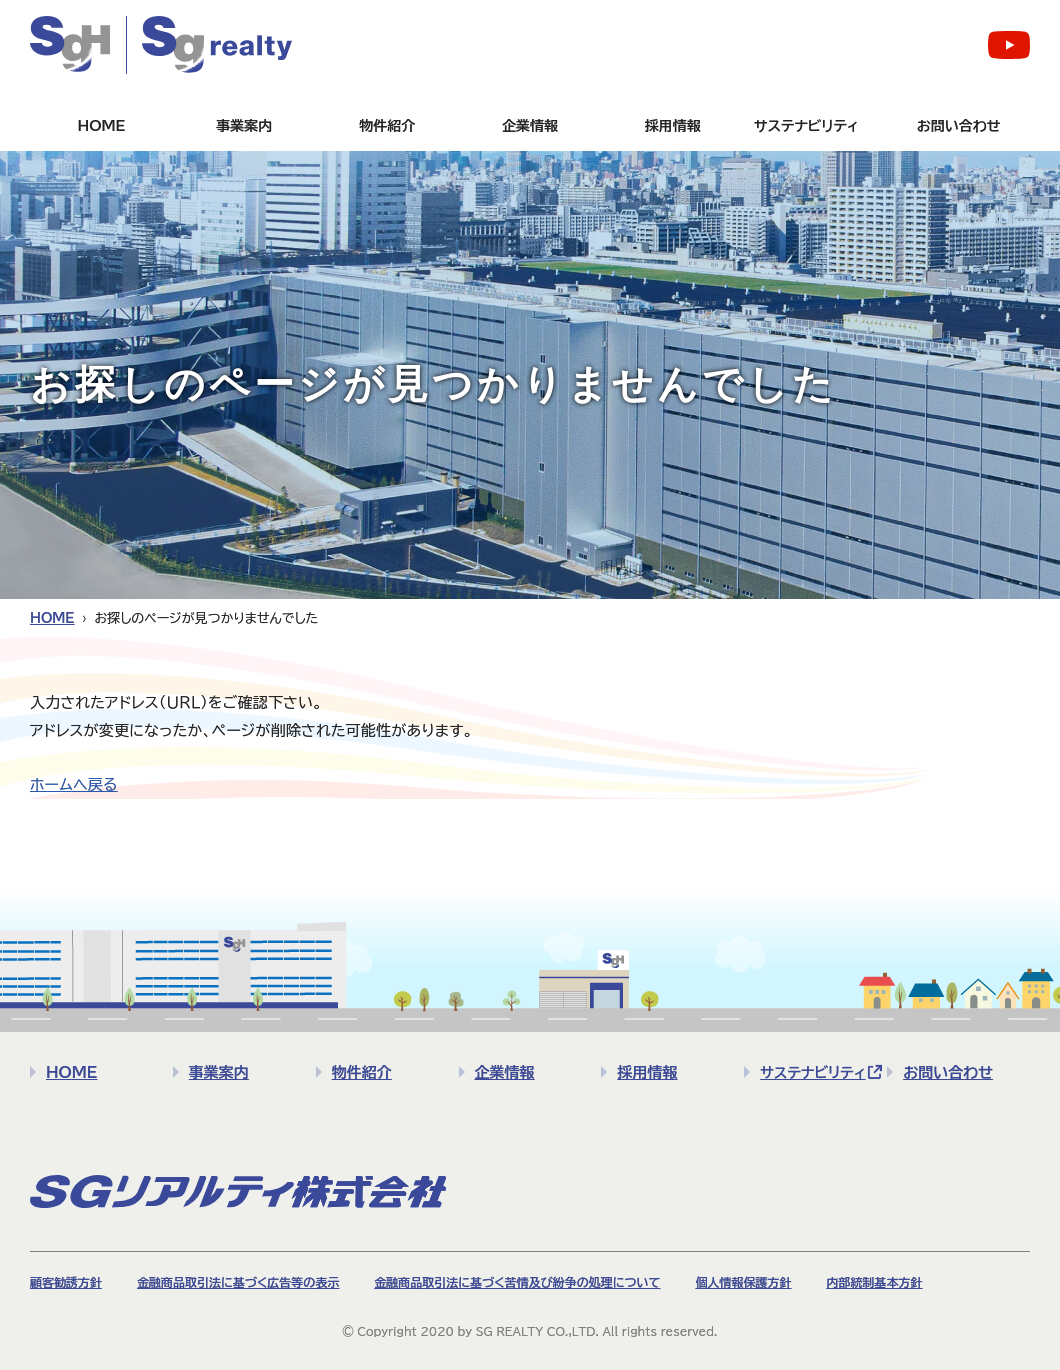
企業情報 (530, 126)
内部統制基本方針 (874, 1282)
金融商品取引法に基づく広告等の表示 (238, 1282)
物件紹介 (387, 126)
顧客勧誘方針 (66, 1282)
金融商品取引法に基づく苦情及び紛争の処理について (517, 1282)
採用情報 (673, 126)
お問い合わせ (959, 126)
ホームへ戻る (74, 784)
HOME (101, 126)
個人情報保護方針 (743, 1282)
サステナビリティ (806, 126)
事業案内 (244, 126)
